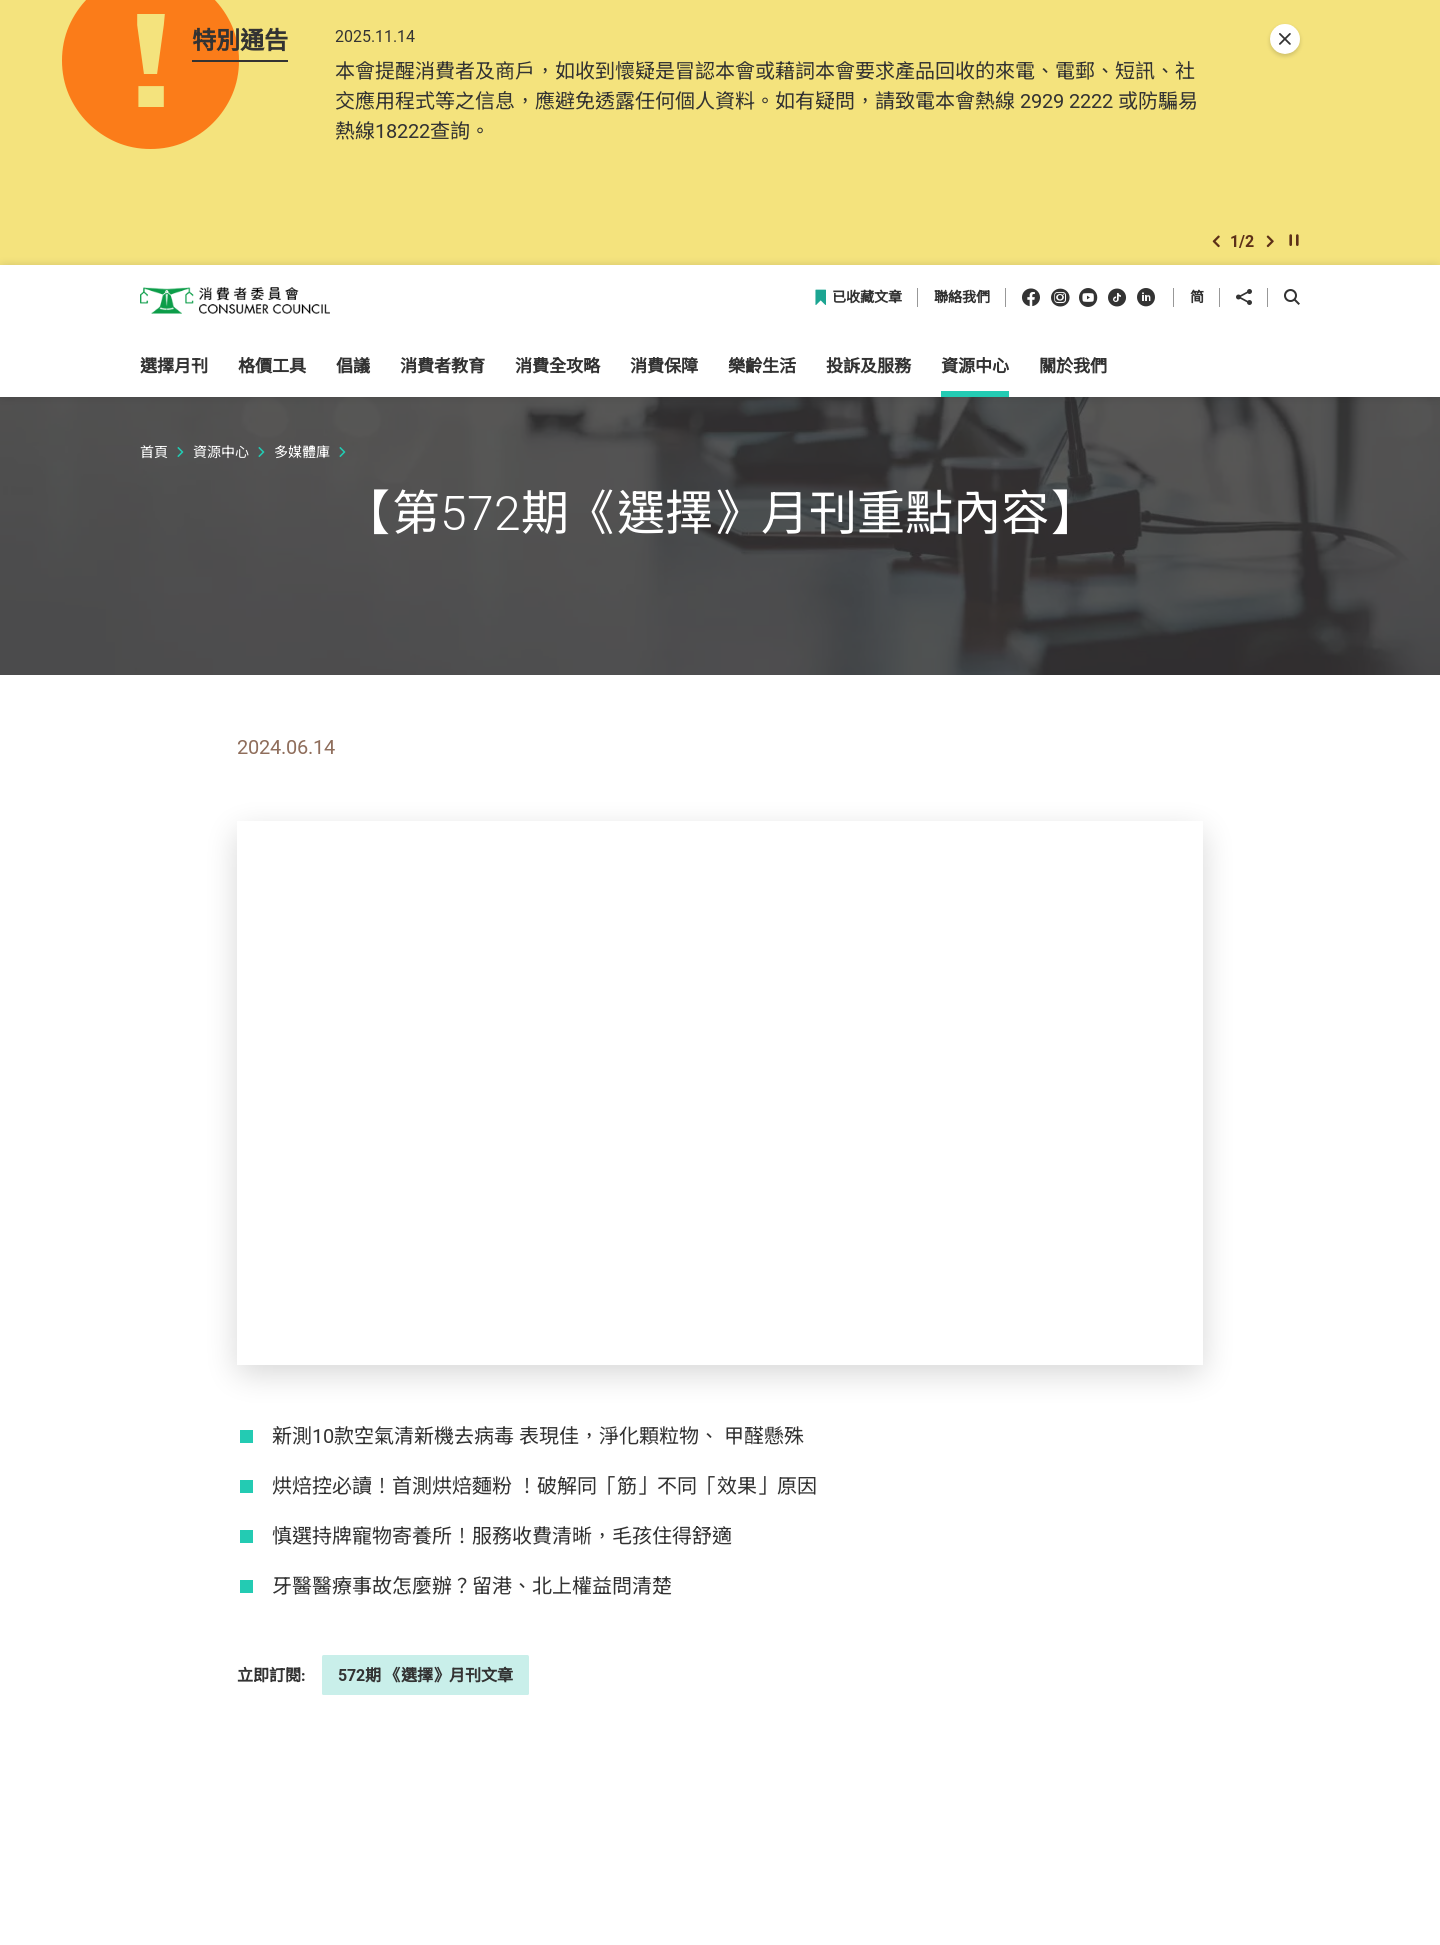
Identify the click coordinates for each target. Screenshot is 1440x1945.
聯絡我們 (962, 314)
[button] (1216, 253)
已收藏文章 (857, 314)
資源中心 (221, 467)
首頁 (154, 467)
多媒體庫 (302, 467)
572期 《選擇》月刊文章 (425, 1691)
